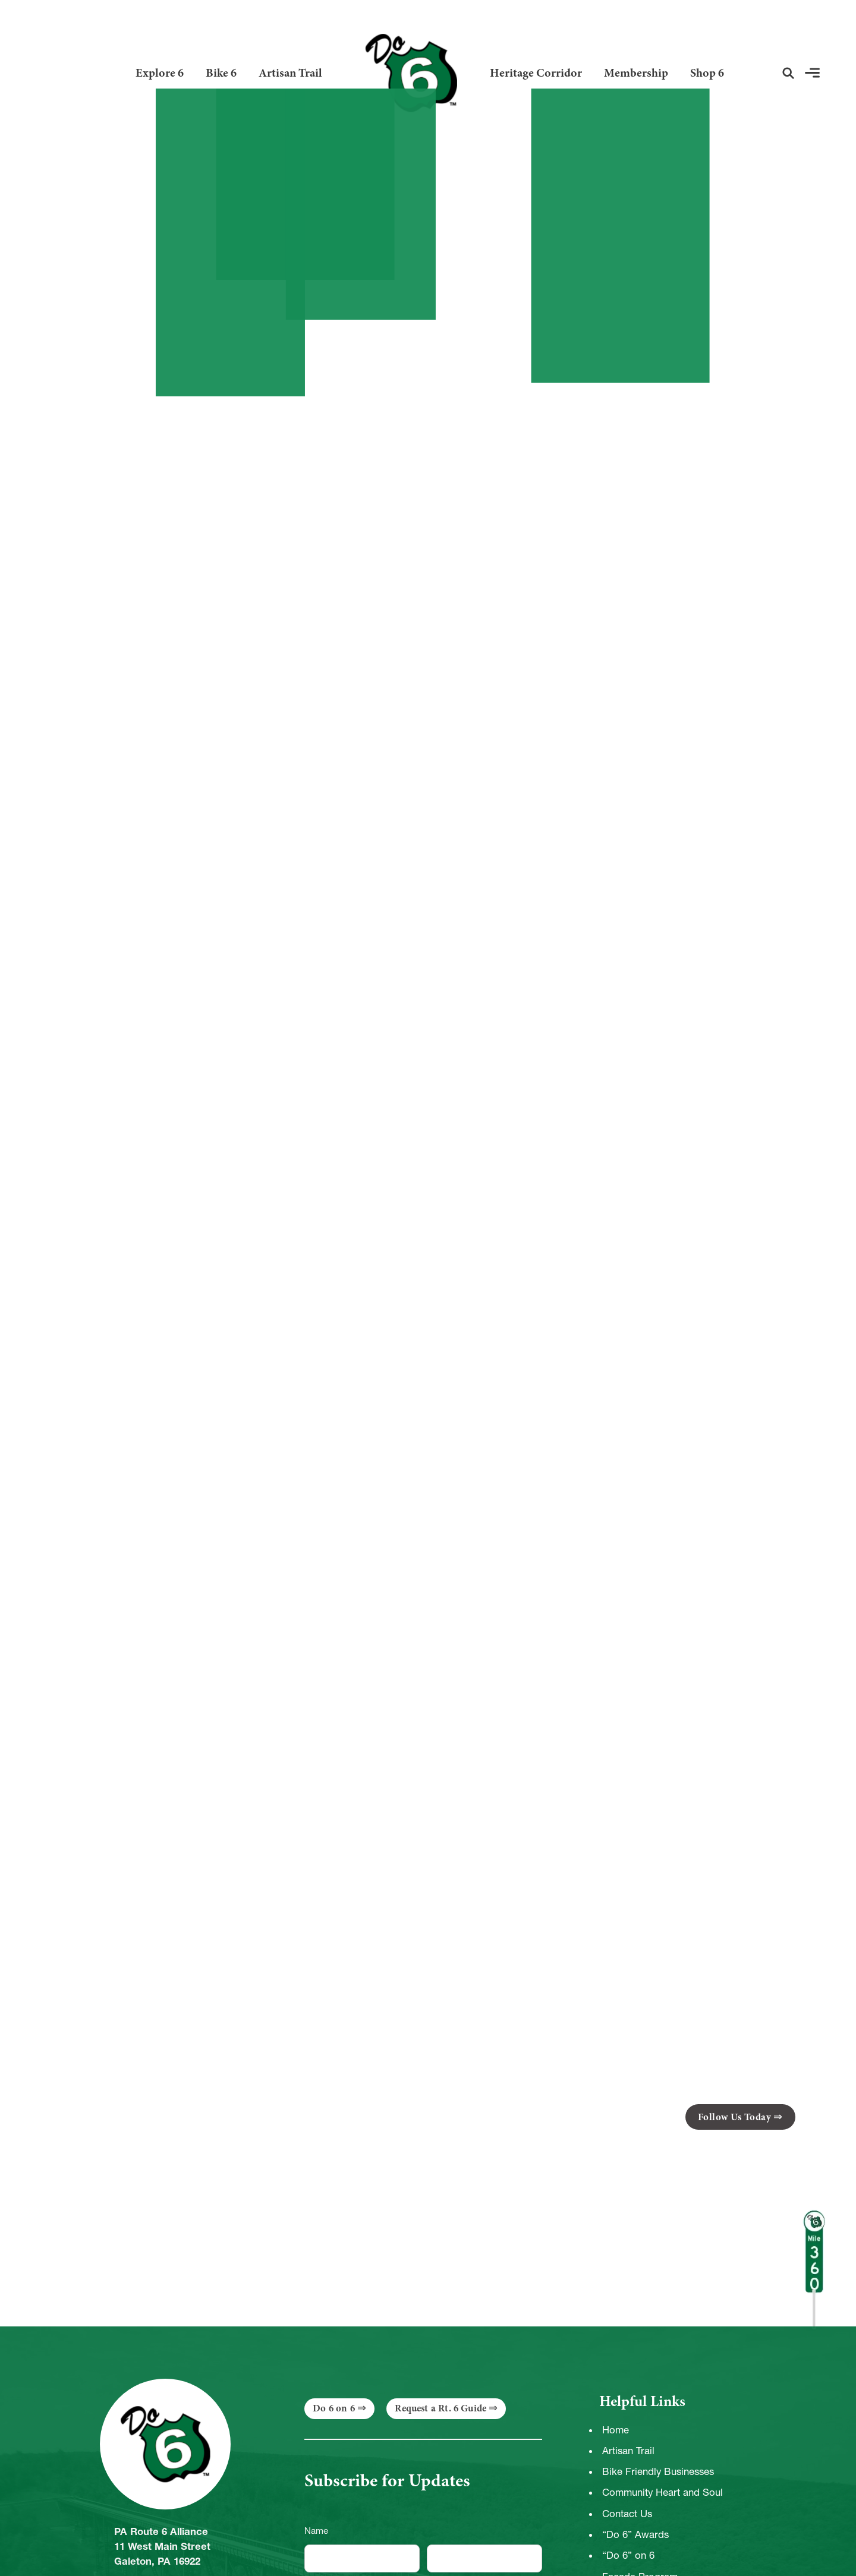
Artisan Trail (290, 73)
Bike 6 (221, 73)
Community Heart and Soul (662, 2492)
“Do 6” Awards (635, 2534)
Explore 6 (160, 73)
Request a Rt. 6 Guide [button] (440, 2408)
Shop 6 (707, 73)
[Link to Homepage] (406, 72)
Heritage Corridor (536, 73)
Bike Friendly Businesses (658, 2471)
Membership (636, 73)
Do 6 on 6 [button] (334, 2408)
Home (615, 2430)
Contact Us (627, 2514)
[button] (788, 73)
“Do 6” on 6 (628, 2555)
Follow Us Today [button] (735, 2117)
